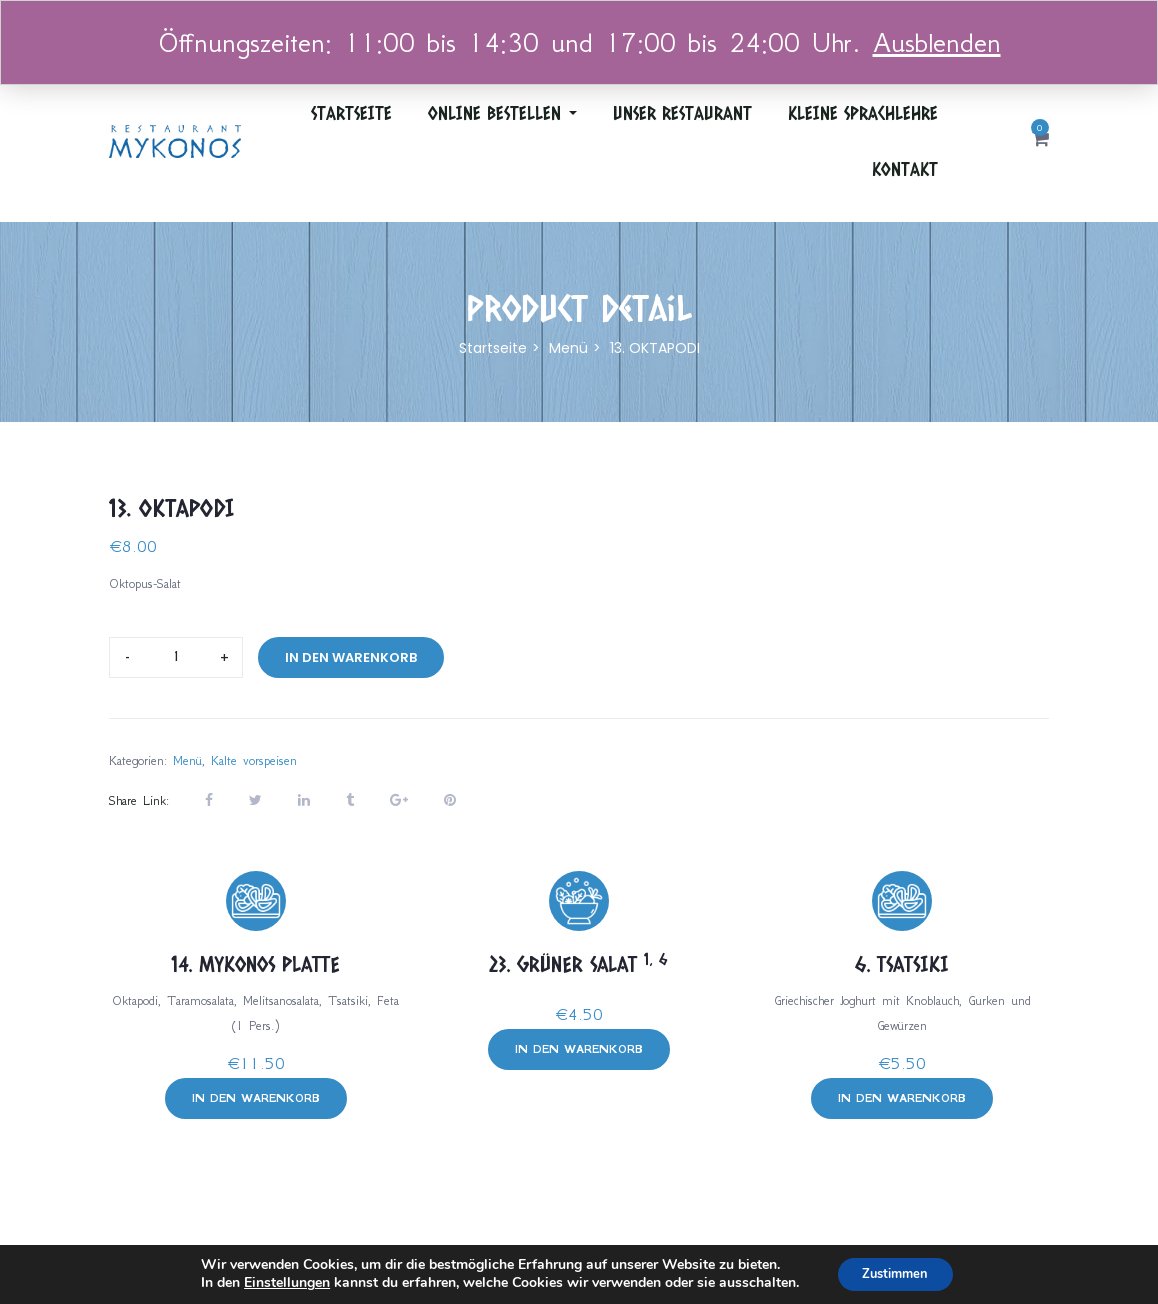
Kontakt (905, 169)
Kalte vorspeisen (254, 760)
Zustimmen (895, 1272)
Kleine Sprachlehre (863, 113)
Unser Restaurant (682, 113)
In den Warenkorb (351, 657)
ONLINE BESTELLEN (502, 113)
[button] (1040, 140)
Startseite (351, 113)
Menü (568, 348)
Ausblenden (937, 42)
